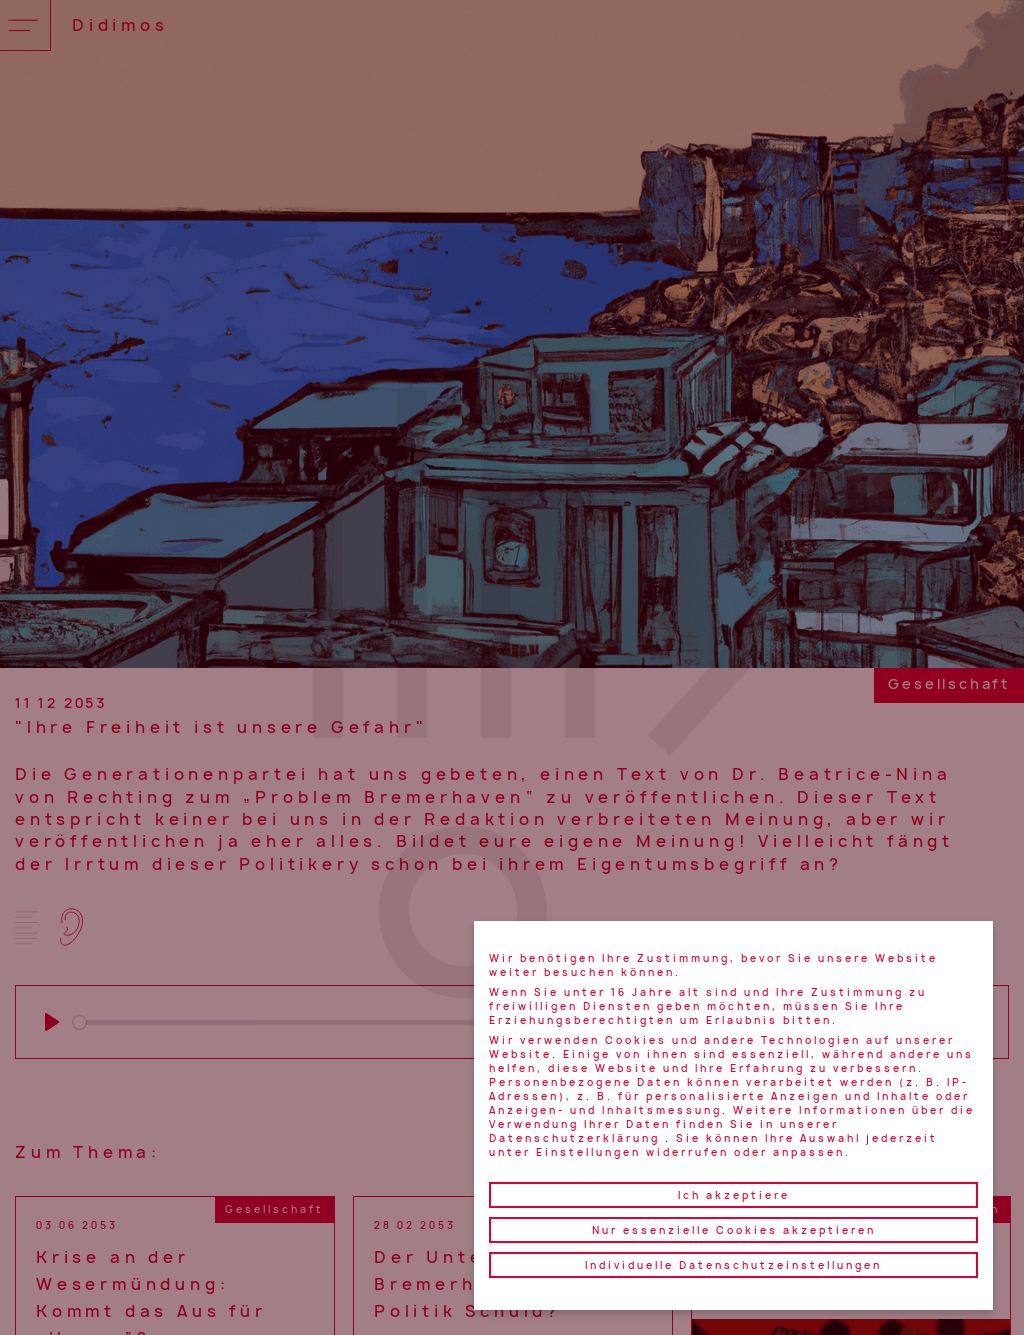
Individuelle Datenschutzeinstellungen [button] (733, 1265)
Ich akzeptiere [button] (734, 1195)
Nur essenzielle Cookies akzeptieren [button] (734, 1230)
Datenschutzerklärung (574, 1138)
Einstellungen (588, 1152)
